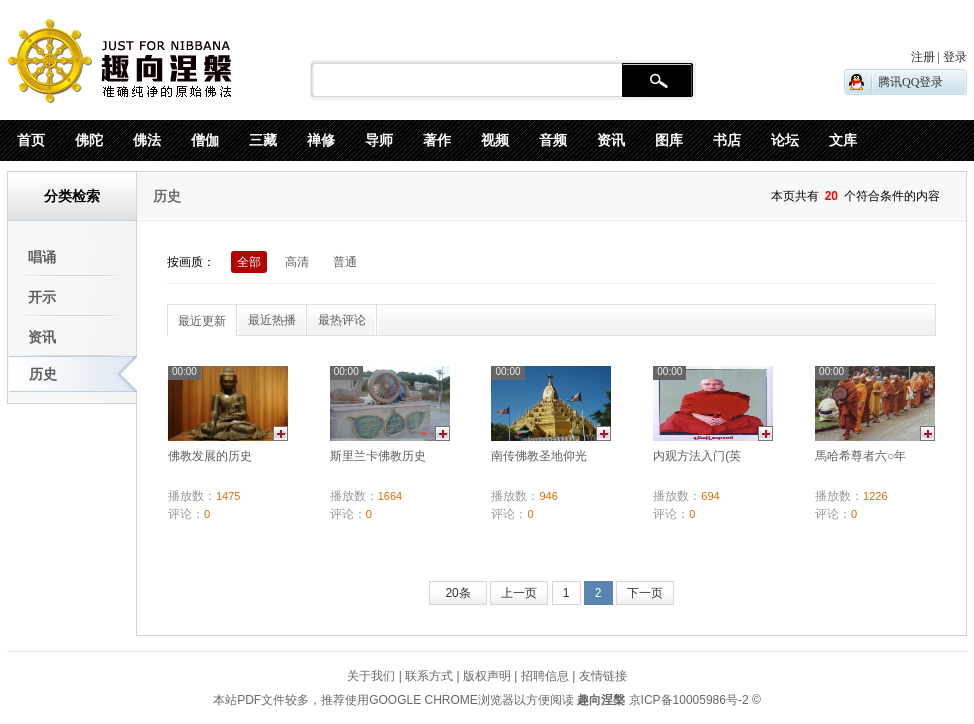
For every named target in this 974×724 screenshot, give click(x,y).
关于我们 (371, 676)
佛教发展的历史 (210, 456)
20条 (457, 593)
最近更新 (202, 321)
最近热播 (272, 320)
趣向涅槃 (599, 700)
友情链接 (603, 676)
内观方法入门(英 (697, 456)
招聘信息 (545, 676)
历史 (43, 374)
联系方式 (429, 676)
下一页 (645, 593)
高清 (297, 262)
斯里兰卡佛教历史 (378, 456)
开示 (42, 297)
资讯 (42, 337)
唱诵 (42, 257)
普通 (345, 262)
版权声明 (487, 676)
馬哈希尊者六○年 (860, 456)
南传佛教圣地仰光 (539, 456)
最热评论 (342, 320)
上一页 (519, 593)
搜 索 (657, 81)
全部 (249, 262)
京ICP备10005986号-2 (689, 700)
